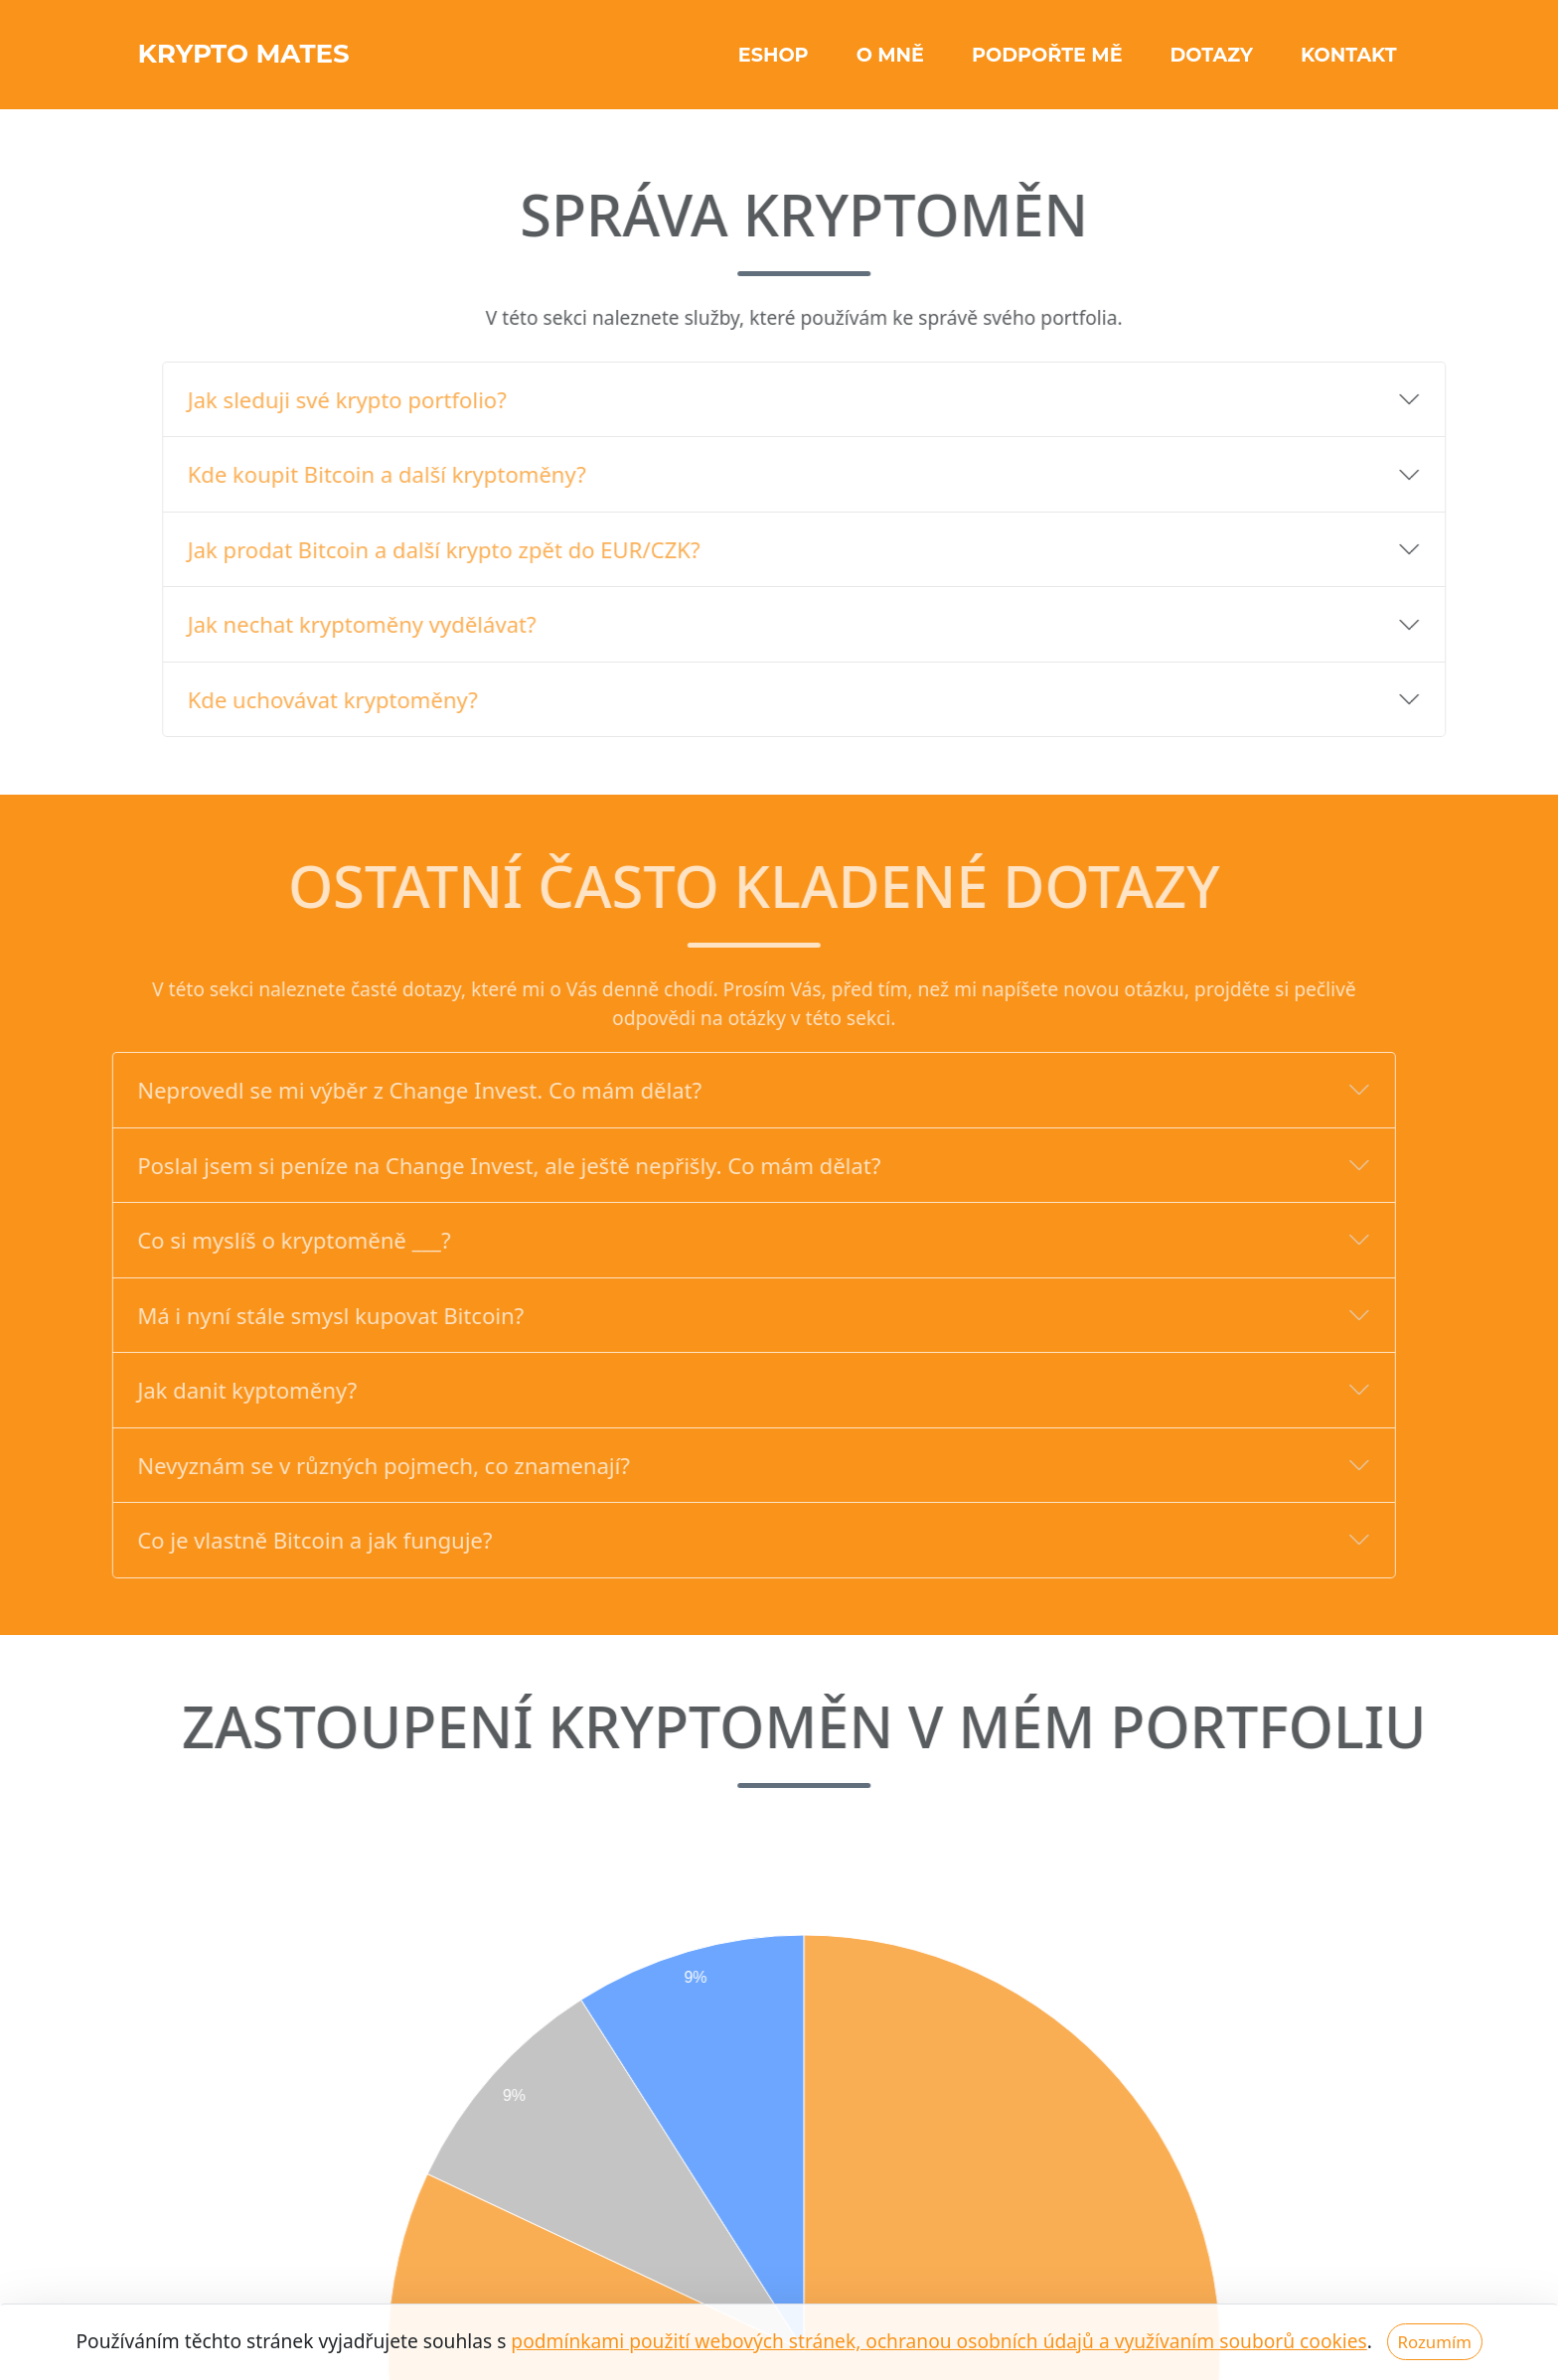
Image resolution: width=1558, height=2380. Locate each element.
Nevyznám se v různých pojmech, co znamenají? (342, 1465)
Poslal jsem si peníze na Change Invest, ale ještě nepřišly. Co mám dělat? (468, 1165)
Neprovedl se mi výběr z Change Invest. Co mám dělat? (378, 1090)
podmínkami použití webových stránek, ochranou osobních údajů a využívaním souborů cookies (938, 2340)
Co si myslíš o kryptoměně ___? (252, 1240)
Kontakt (1349, 62)
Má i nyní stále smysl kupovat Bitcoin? (289, 1315)
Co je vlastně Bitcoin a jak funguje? (273, 1540)
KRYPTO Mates (273, 61)
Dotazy (1212, 62)
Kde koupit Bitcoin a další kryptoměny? (428, 474)
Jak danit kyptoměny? (206, 1390)
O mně (890, 62)
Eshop (773, 62)
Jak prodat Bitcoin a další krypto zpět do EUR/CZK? (485, 549)
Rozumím (1434, 2341)
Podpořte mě (1047, 62)
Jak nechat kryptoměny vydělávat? (403, 624)
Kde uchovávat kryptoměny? (374, 699)
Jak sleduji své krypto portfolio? (388, 399)
